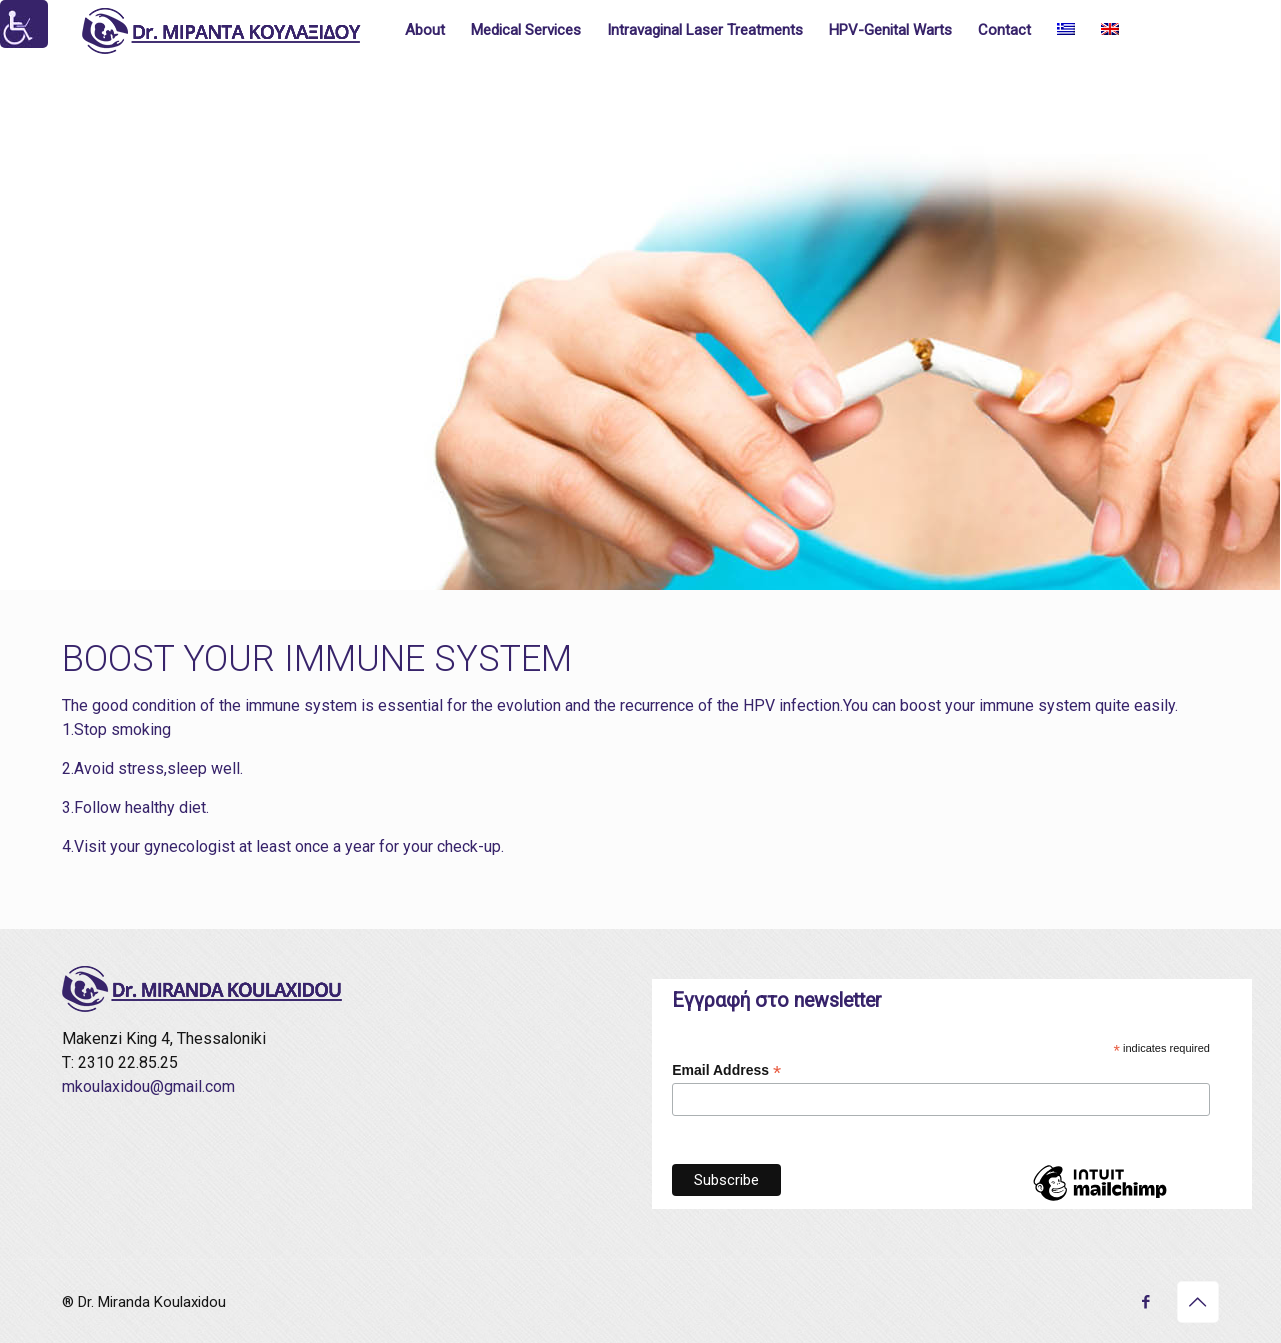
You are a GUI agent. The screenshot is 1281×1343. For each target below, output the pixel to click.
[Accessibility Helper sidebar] (24, 24)
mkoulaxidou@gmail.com (148, 1086)
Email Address (726, 1070)
